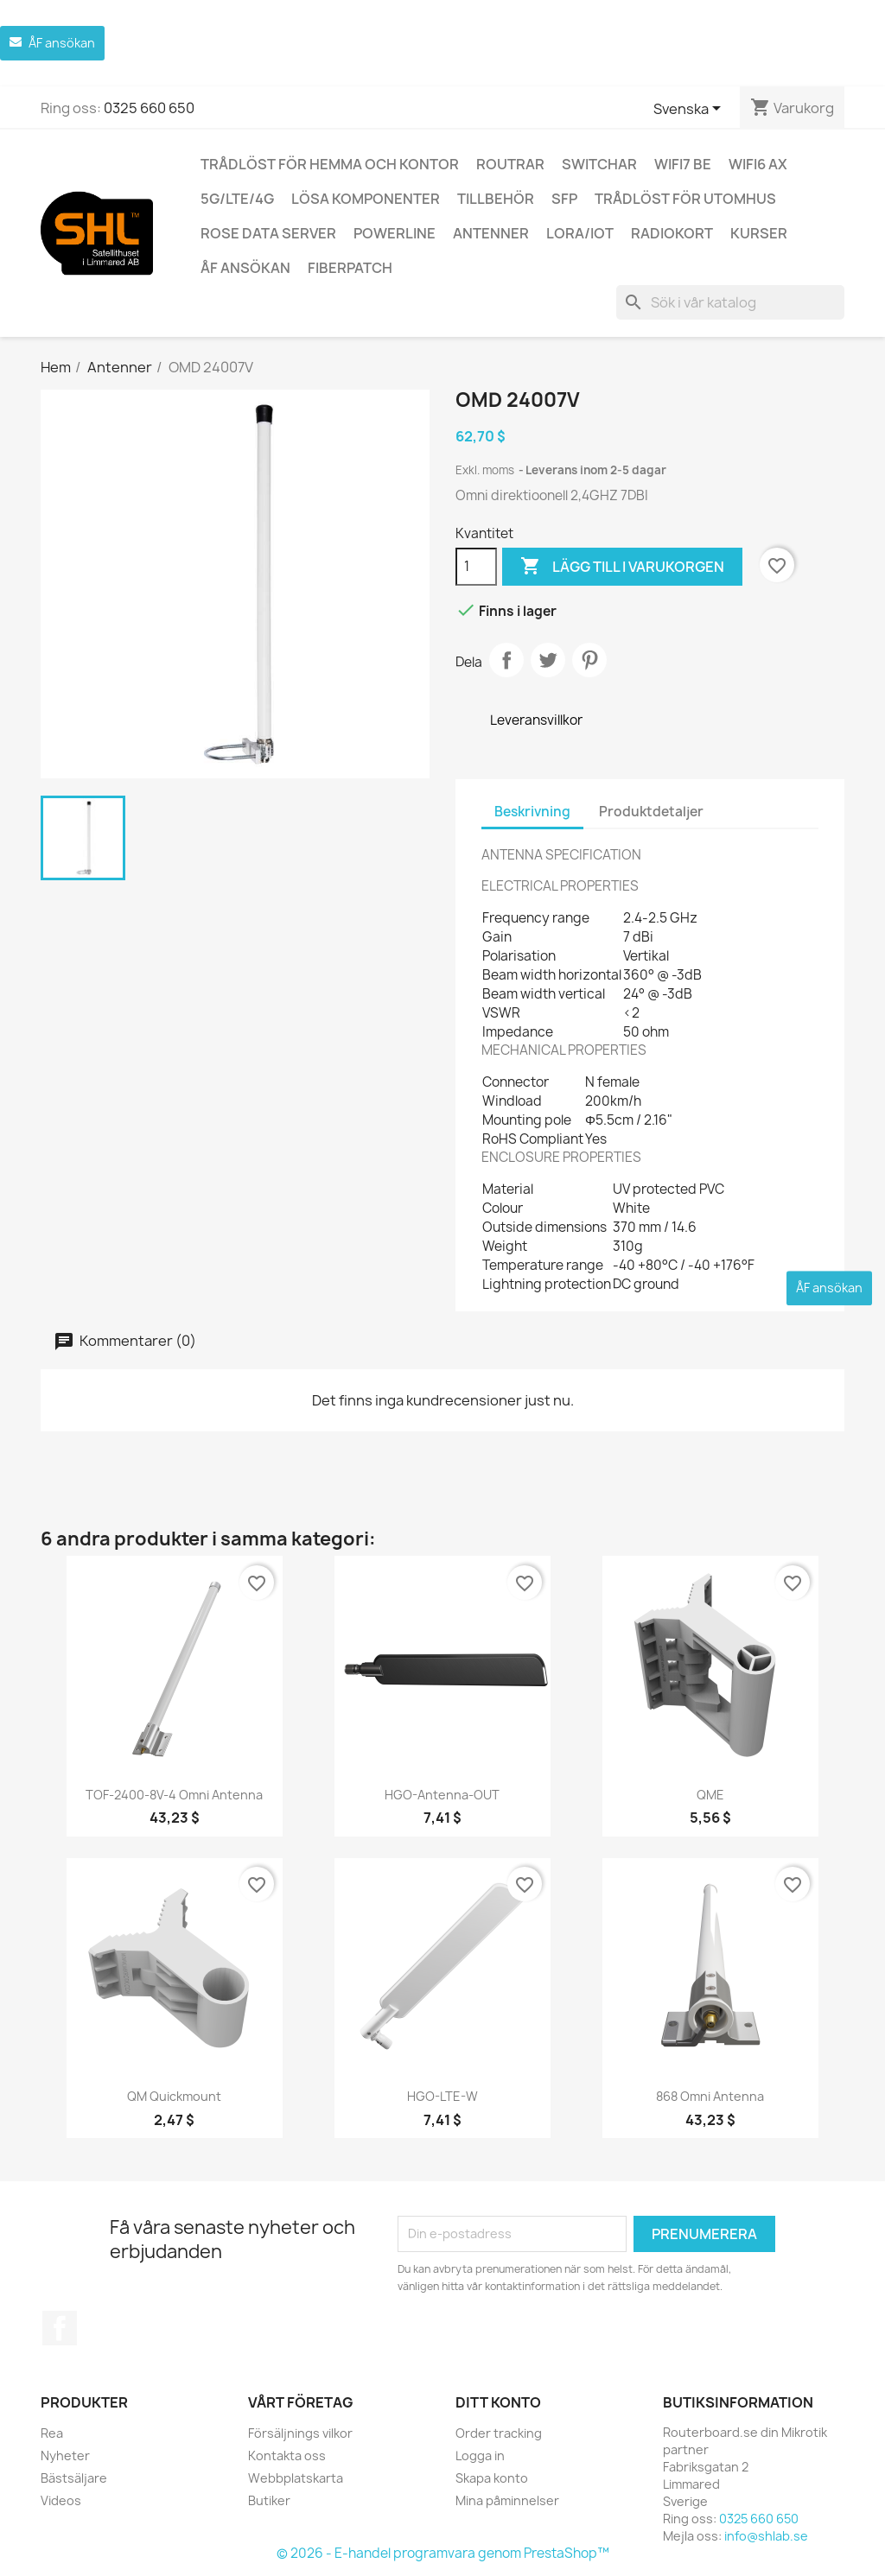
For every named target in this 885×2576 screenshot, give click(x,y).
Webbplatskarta (295, 2478)
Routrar (510, 164)
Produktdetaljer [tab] (651, 812)
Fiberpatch (350, 267)
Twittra (548, 660)
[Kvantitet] (476, 567)
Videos (61, 2500)
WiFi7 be (682, 164)
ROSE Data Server (268, 233)
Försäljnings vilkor (300, 2433)
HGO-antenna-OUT (442, 1794)
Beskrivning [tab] (532, 812)
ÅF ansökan (245, 267)
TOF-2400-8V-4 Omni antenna (174, 1794)
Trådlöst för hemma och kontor (330, 164)
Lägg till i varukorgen (622, 566)
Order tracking (498, 2433)
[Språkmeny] (690, 109)
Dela (506, 660)
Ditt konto (498, 2402)
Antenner (491, 233)
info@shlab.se (766, 2536)
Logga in (480, 2455)
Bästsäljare (74, 2478)
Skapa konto (491, 2478)
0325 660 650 (149, 107)
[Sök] (730, 302)
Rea (52, 2433)
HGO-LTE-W (442, 2096)
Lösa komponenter (365, 198)
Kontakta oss (287, 2455)
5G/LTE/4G (237, 198)
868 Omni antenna (710, 2096)
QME (710, 1794)
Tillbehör (495, 198)
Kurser (758, 233)
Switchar (599, 164)
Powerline (394, 233)
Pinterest (589, 660)
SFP (564, 198)
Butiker (269, 2500)
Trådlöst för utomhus (685, 198)
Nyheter (65, 2455)
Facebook (59, 2328)
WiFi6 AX (758, 164)
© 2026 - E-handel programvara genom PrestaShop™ (443, 2553)
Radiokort (672, 233)
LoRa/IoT (580, 233)
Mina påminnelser (507, 2500)
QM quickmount (174, 2096)
